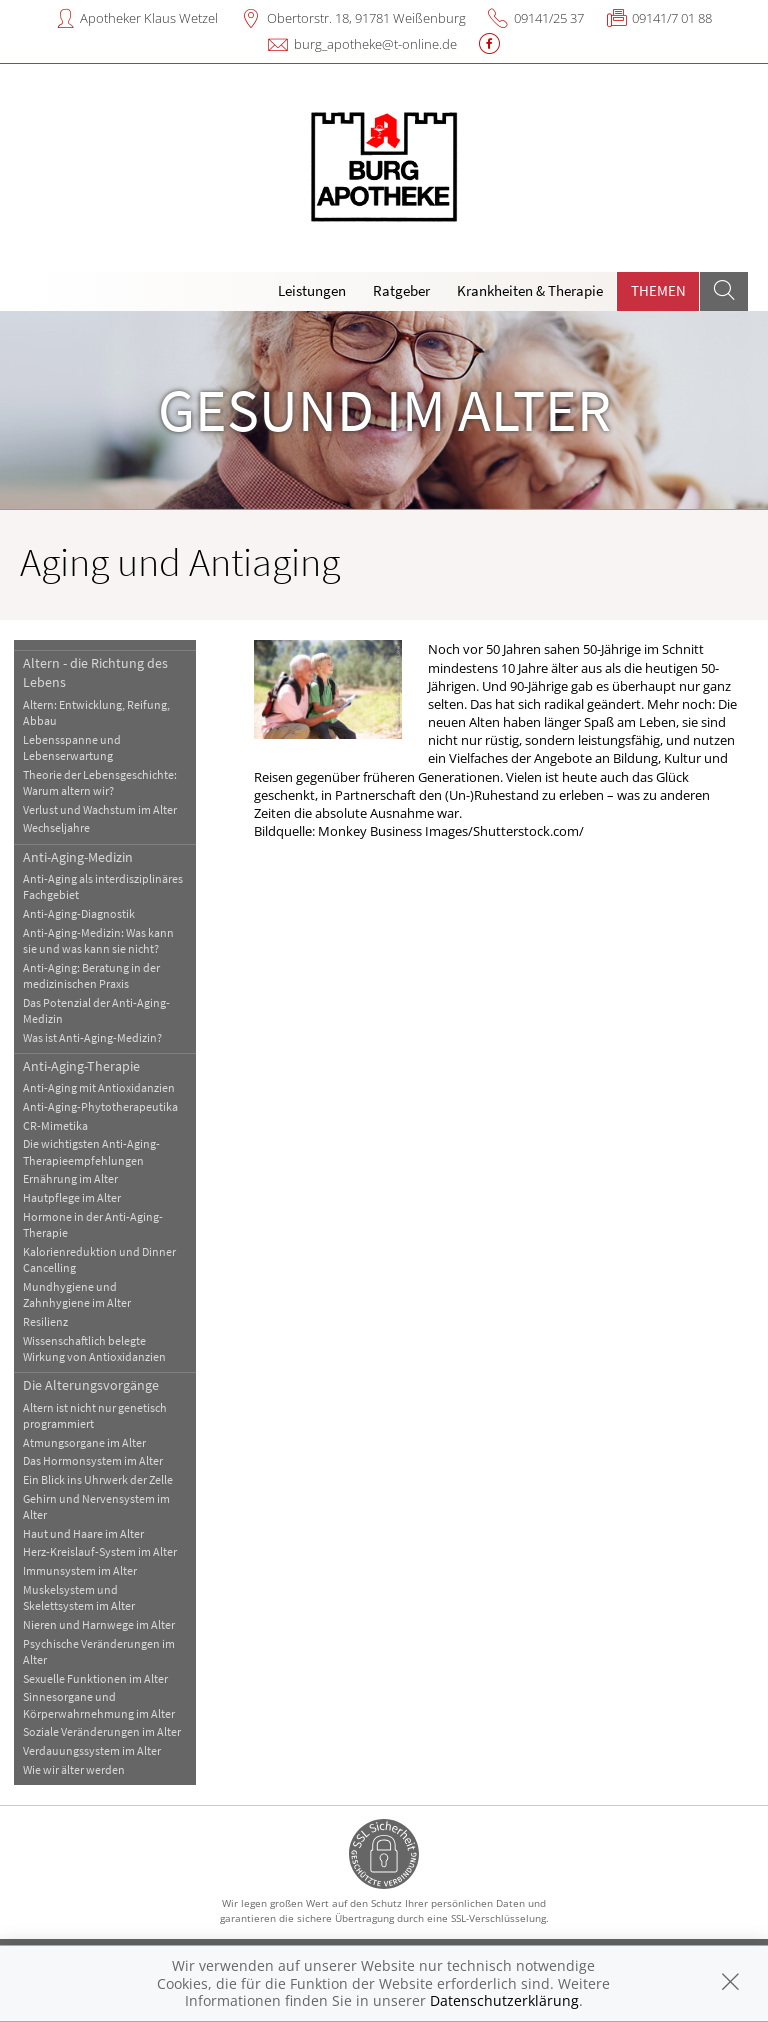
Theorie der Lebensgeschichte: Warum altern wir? (100, 782)
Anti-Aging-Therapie (81, 1066)
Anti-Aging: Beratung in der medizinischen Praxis (91, 975)
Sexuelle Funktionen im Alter (95, 1678)
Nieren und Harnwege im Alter (99, 1624)
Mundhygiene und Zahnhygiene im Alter (77, 1294)
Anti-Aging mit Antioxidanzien (99, 1087)
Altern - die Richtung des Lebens (95, 672)
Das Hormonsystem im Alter (93, 1460)
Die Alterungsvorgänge (91, 1385)
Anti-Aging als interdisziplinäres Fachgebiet (103, 886)
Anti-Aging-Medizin (78, 857)
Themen (658, 290)
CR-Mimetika (55, 1125)
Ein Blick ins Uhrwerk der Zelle (98, 1479)
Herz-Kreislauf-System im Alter (100, 1551)
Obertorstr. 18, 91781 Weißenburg (366, 18)
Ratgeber (401, 290)
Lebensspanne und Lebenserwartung (72, 747)
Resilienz (45, 1321)
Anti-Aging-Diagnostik (79, 913)
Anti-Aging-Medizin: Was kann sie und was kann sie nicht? (98, 940)
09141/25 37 (549, 18)
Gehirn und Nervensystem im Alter (96, 1506)
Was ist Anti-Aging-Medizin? (92, 1037)
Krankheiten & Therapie (530, 290)
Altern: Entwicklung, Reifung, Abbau (96, 712)
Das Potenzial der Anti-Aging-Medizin (96, 1010)
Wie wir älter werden (74, 1769)
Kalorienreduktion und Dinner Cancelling (99, 1259)
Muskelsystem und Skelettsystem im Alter (79, 1597)
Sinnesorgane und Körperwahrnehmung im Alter (99, 1704)
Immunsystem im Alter (80, 1570)
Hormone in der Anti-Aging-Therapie (93, 1224)
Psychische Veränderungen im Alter (99, 1651)
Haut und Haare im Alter (83, 1533)
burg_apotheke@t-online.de (375, 44)
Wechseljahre (56, 827)
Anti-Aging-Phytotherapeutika (100, 1106)
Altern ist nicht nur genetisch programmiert (95, 1415)
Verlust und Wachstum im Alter (100, 809)
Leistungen (312, 290)
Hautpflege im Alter (72, 1197)
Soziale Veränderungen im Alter (102, 1731)
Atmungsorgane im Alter (84, 1442)
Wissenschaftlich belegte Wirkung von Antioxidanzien (94, 1348)
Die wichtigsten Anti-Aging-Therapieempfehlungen (91, 1151)
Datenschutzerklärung (504, 2000)
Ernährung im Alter (70, 1178)
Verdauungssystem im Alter (92, 1750)
